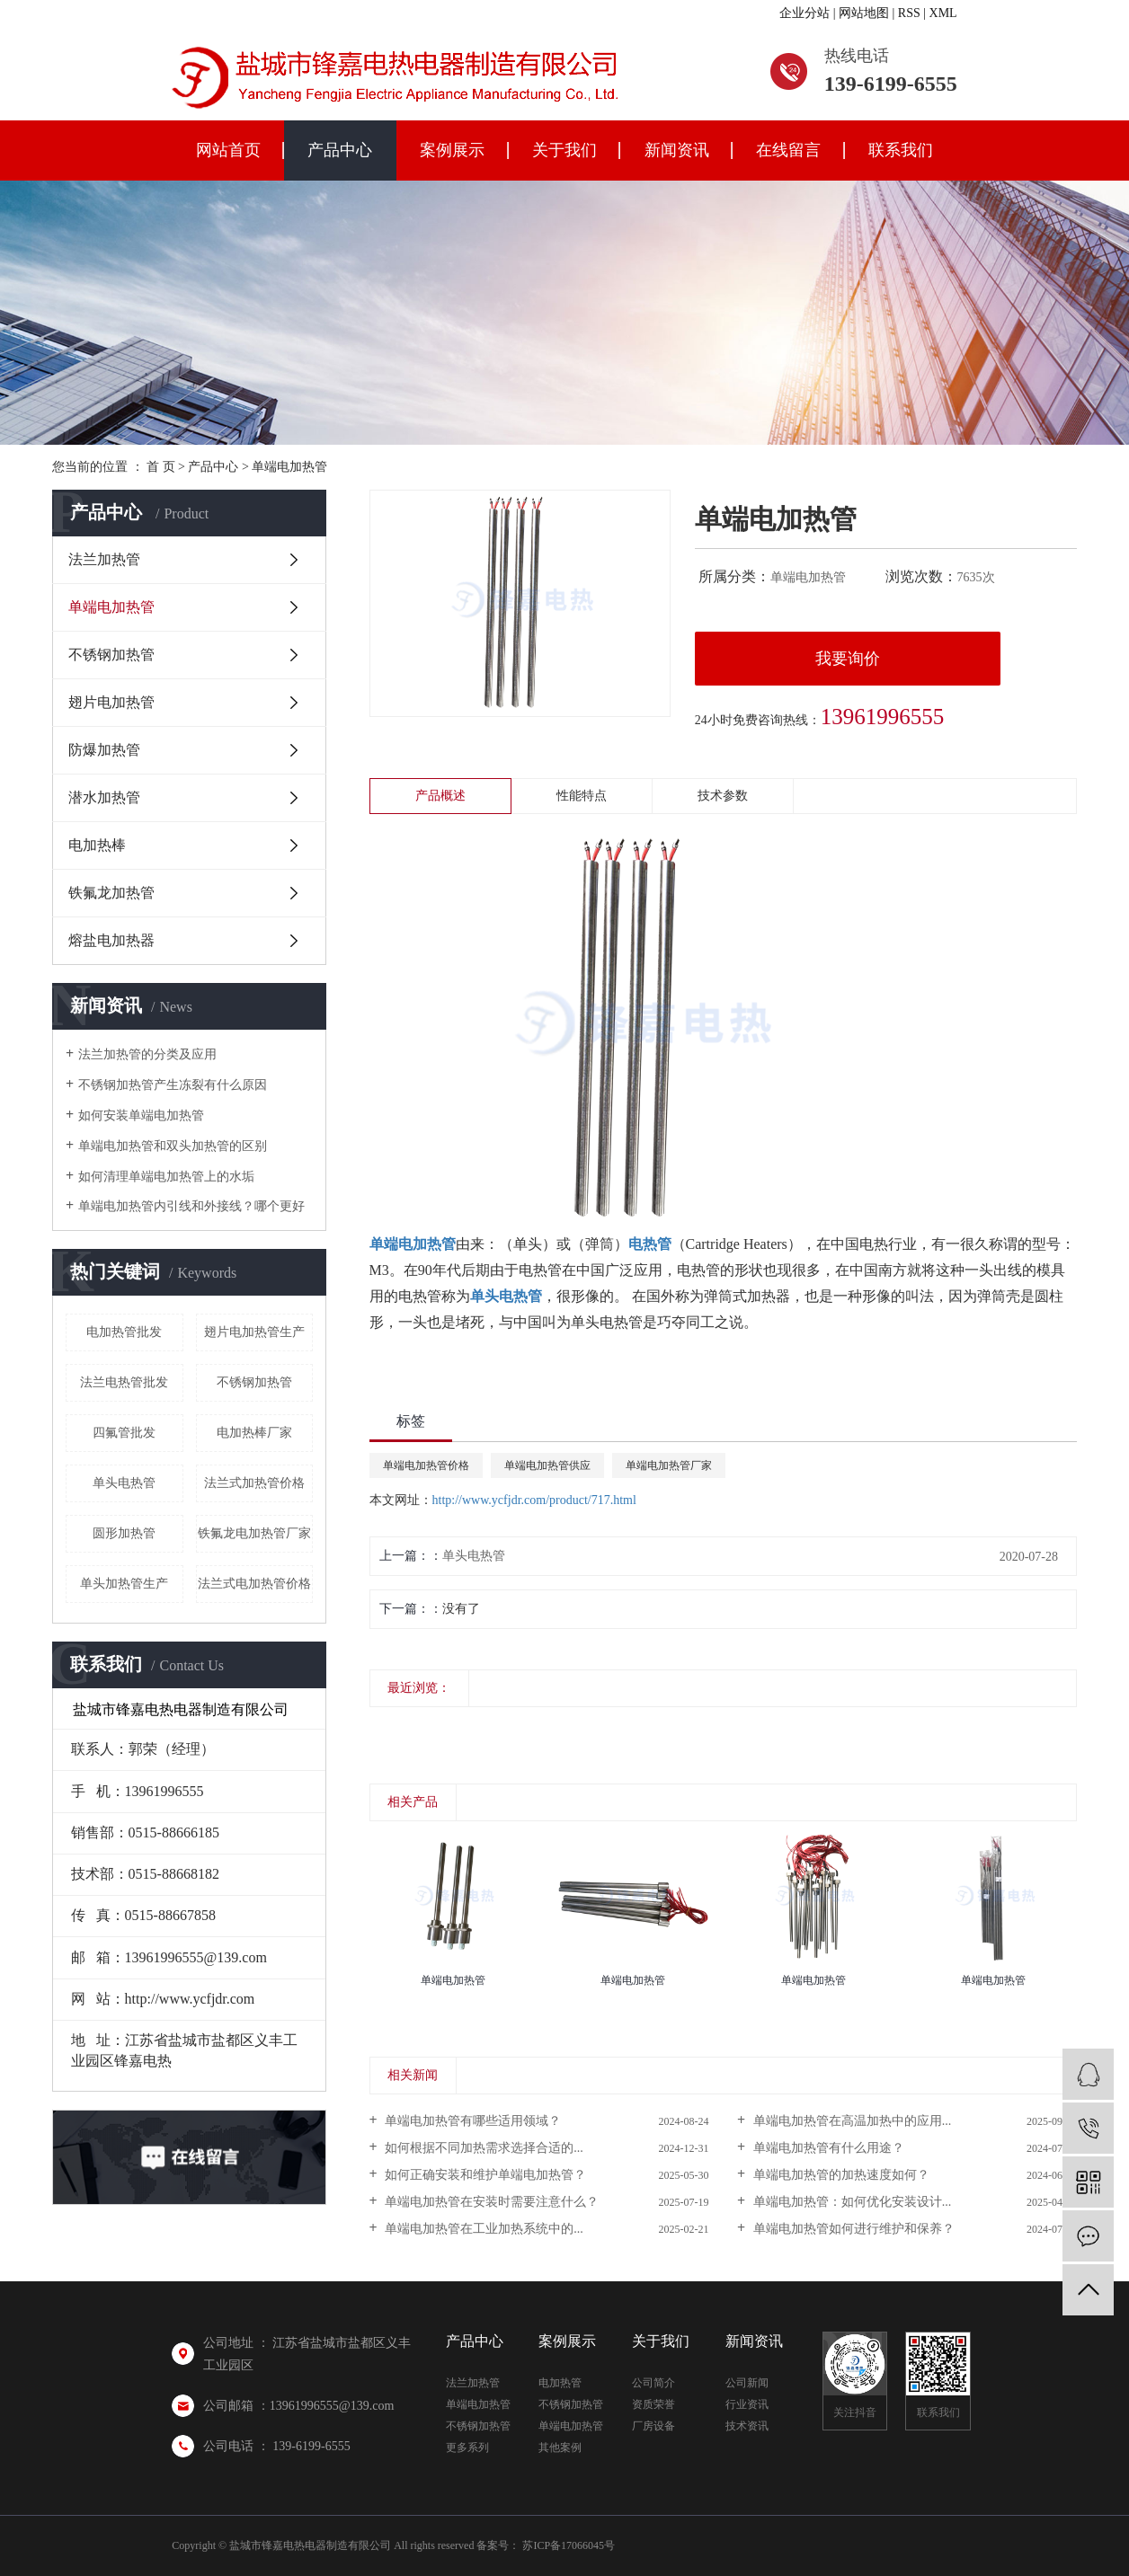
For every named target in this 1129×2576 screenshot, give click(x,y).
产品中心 (339, 150)
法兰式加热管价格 (254, 1483)
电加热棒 (97, 845)
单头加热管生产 (124, 1583)
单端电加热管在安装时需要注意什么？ (491, 2202)
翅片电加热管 (111, 702)
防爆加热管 (104, 749)
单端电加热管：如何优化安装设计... (850, 2202)
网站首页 (228, 150)
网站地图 (864, 13)
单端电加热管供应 (547, 1465)
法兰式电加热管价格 (254, 1583)
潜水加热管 (104, 797)
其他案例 (560, 2447)
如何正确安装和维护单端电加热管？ (484, 2175)
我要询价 (847, 659)
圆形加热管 (124, 1533)
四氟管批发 (124, 1432)
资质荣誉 (653, 2404)
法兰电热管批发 (124, 1382)
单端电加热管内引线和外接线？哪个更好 (191, 1206)
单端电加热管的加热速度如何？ (839, 2175)
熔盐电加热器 (111, 940)
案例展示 (452, 150)
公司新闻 (747, 2383)
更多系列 (467, 2447)
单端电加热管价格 (426, 1465)
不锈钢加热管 (111, 654)
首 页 (161, 467)
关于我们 (564, 150)
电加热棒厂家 (254, 1432)
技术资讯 (747, 2426)
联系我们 (900, 150)
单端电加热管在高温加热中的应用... (850, 2121)
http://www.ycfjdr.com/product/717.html (534, 1500)
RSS (909, 13)
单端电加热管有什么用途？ (827, 2148)
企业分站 (804, 13)
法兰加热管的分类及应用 (147, 1054)
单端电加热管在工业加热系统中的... (482, 2228)
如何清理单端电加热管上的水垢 (166, 1176)
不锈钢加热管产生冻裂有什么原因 (172, 1085)
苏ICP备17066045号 (568, 2545)
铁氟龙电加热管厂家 (254, 1533)
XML (943, 13)
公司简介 (653, 2383)
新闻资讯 (677, 150)
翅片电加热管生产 (254, 1332)
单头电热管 (124, 1483)
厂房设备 (653, 2426)
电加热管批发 (124, 1332)
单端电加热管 (289, 467)
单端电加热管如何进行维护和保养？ (852, 2228)
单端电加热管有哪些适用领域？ (472, 2121)
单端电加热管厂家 (669, 1465)
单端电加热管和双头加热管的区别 (172, 1146)
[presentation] (380, 1727)
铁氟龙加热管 (111, 892)
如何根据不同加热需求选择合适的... (482, 2148)
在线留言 (788, 150)
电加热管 (560, 2383)
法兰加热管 (104, 559)
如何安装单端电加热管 (141, 1115)
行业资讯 (747, 2404)
